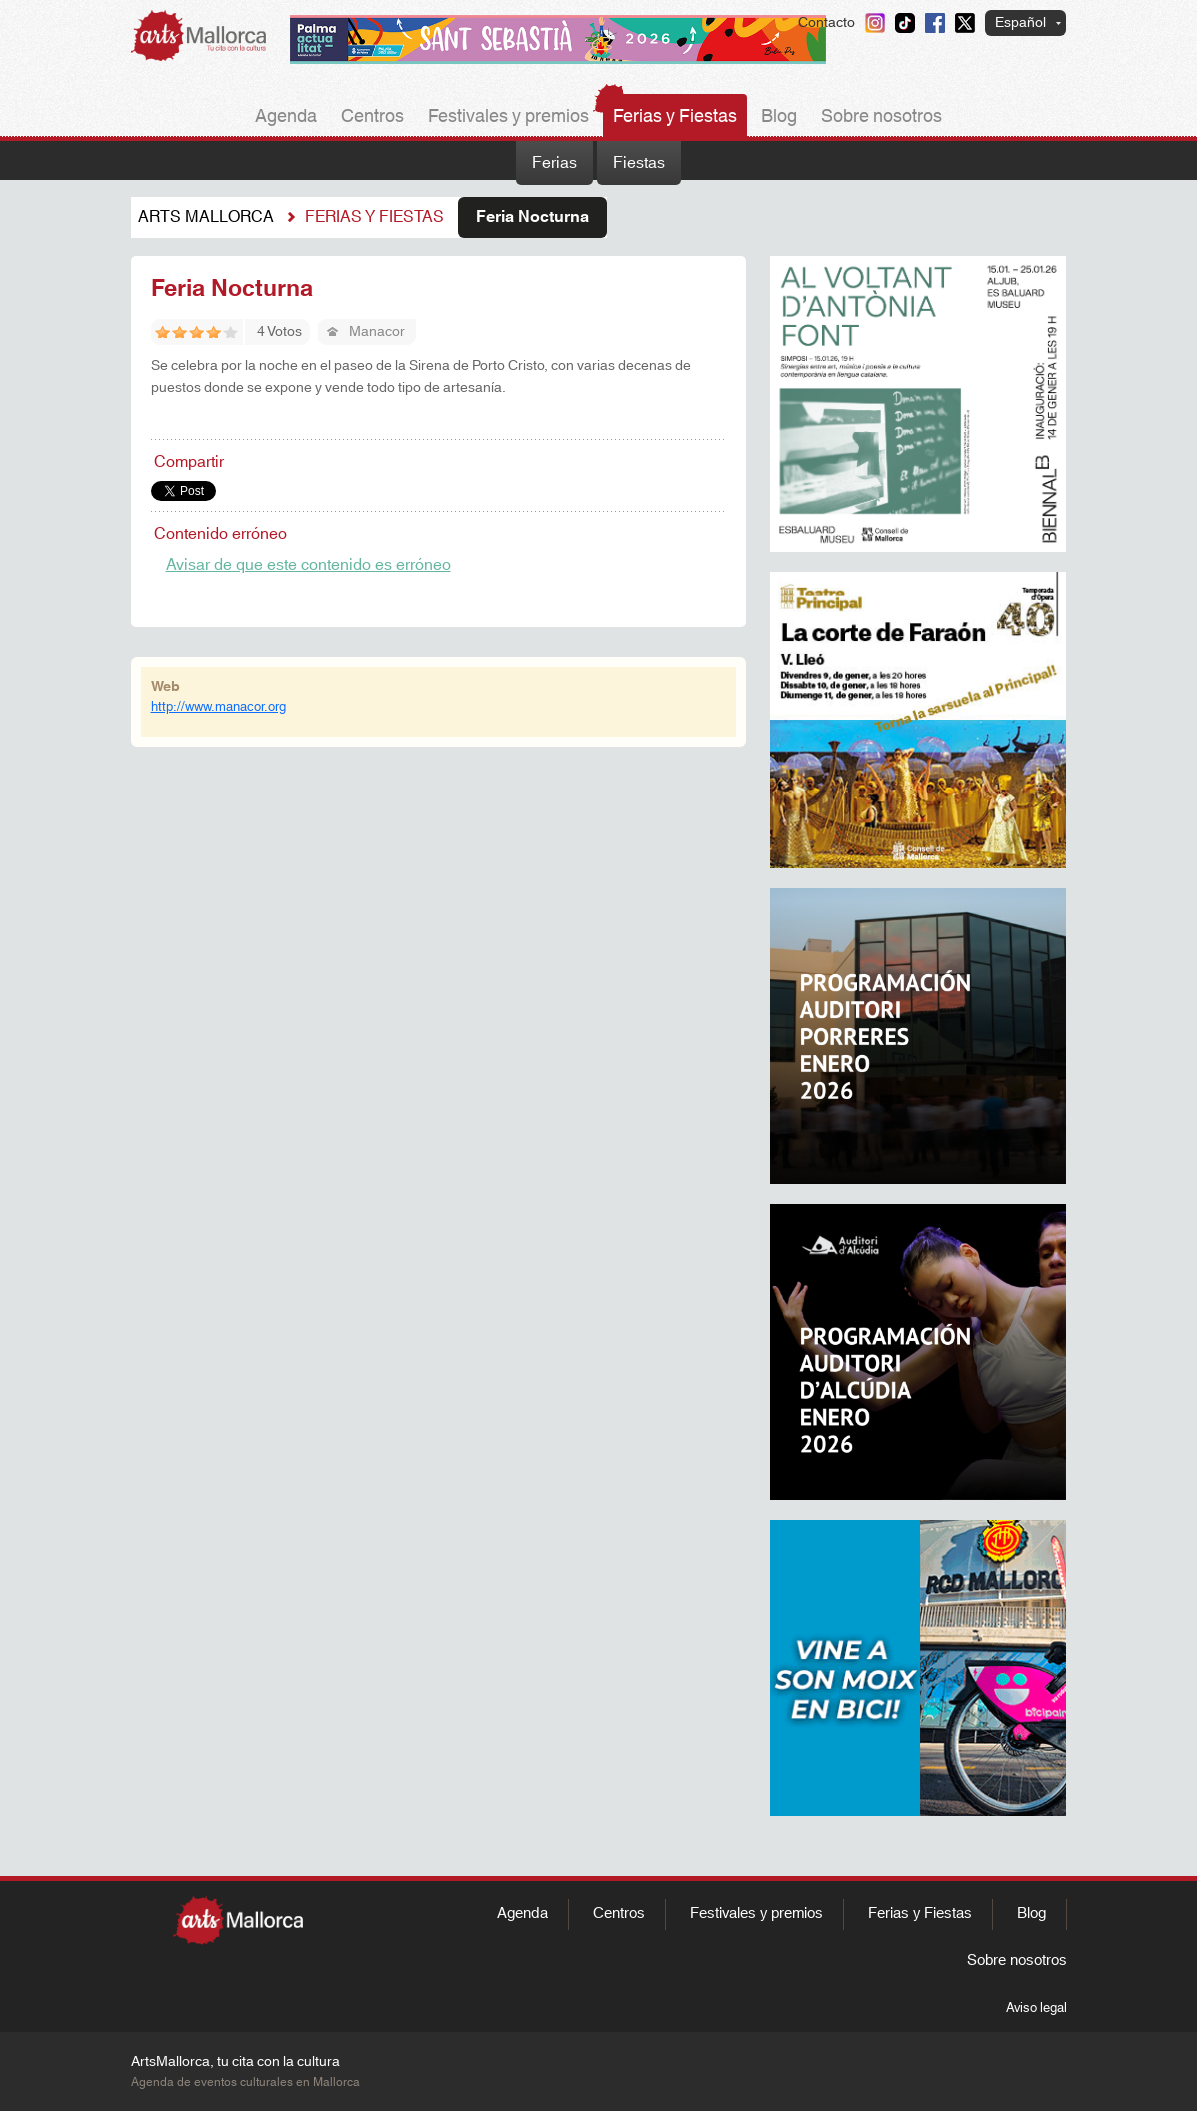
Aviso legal (1036, 2008)
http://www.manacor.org (218, 707)
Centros (372, 117)
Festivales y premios (508, 117)
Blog (779, 117)
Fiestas (639, 163)
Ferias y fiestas (374, 217)
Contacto (826, 23)
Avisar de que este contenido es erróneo (308, 565)
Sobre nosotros (881, 117)
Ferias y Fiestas (675, 117)
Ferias (554, 163)
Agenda (286, 117)
